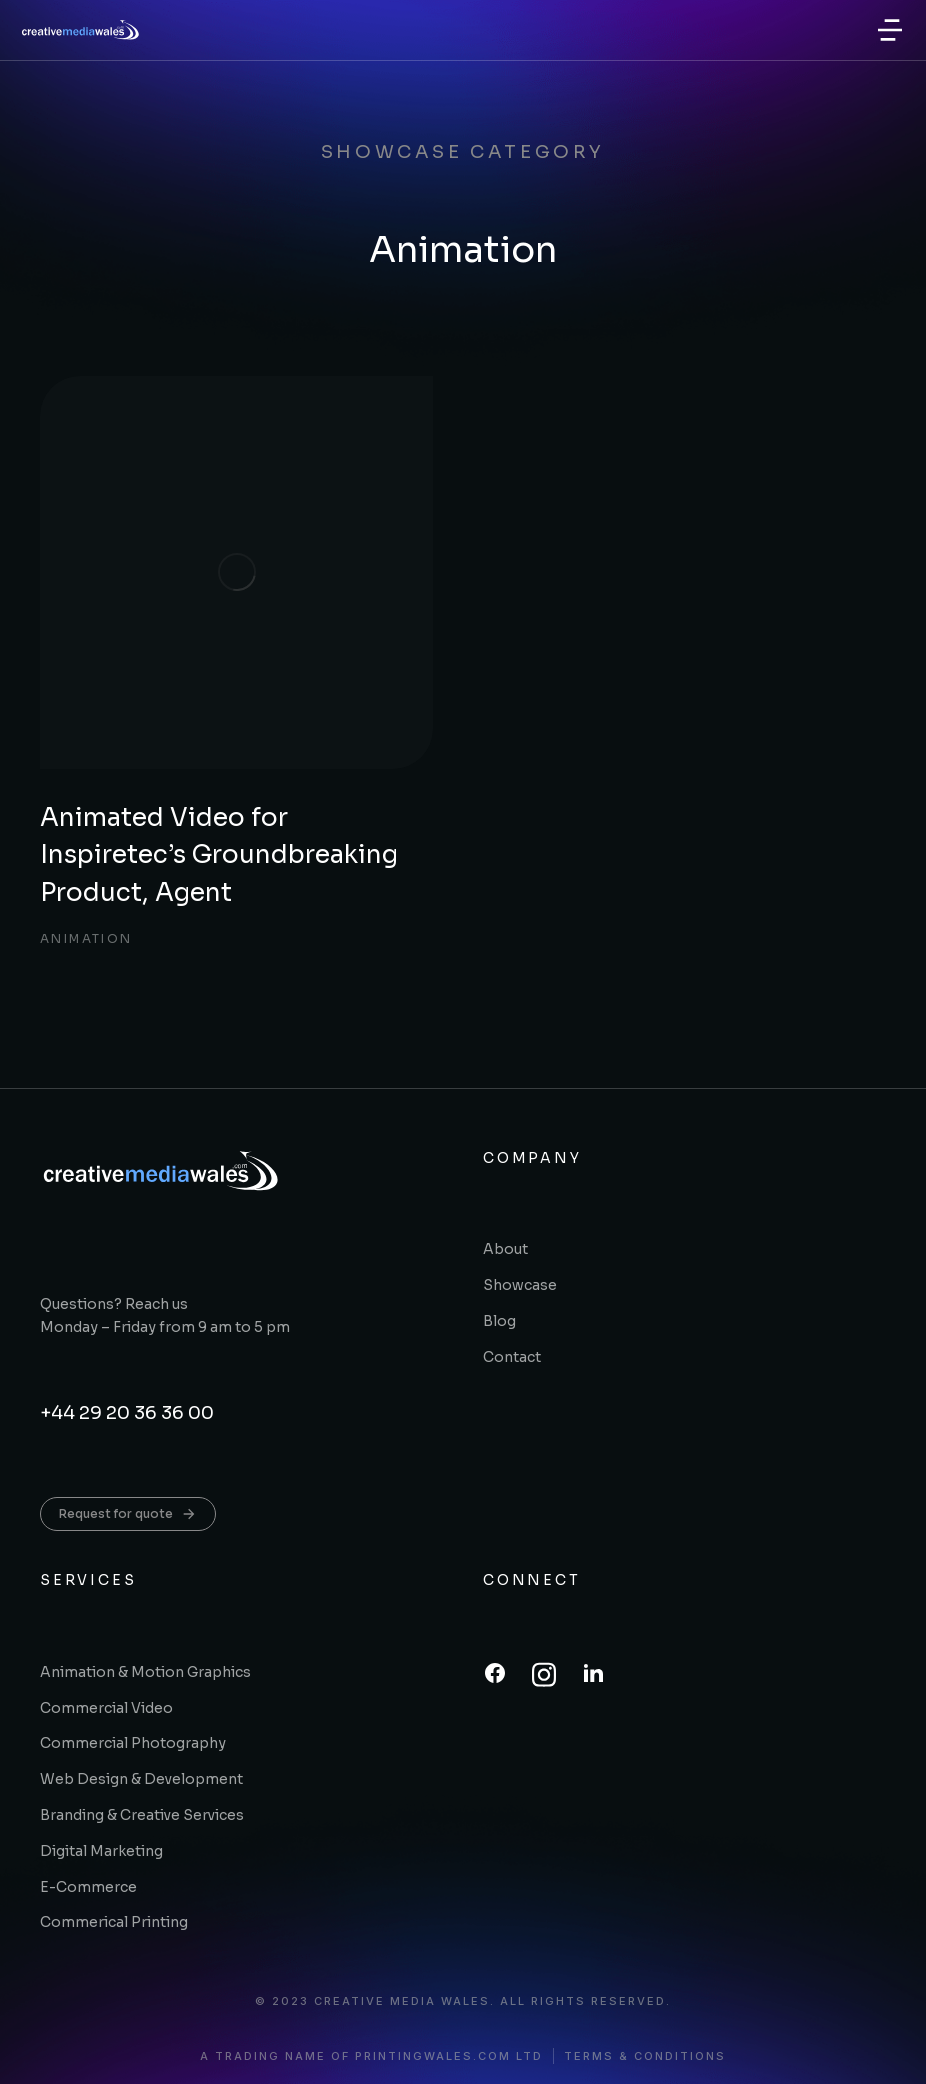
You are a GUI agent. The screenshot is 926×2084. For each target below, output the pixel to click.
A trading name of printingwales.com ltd (371, 2056)
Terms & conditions (645, 2056)
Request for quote (128, 1514)
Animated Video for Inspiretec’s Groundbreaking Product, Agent (219, 855)
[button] (890, 30)
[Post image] (236, 572)
